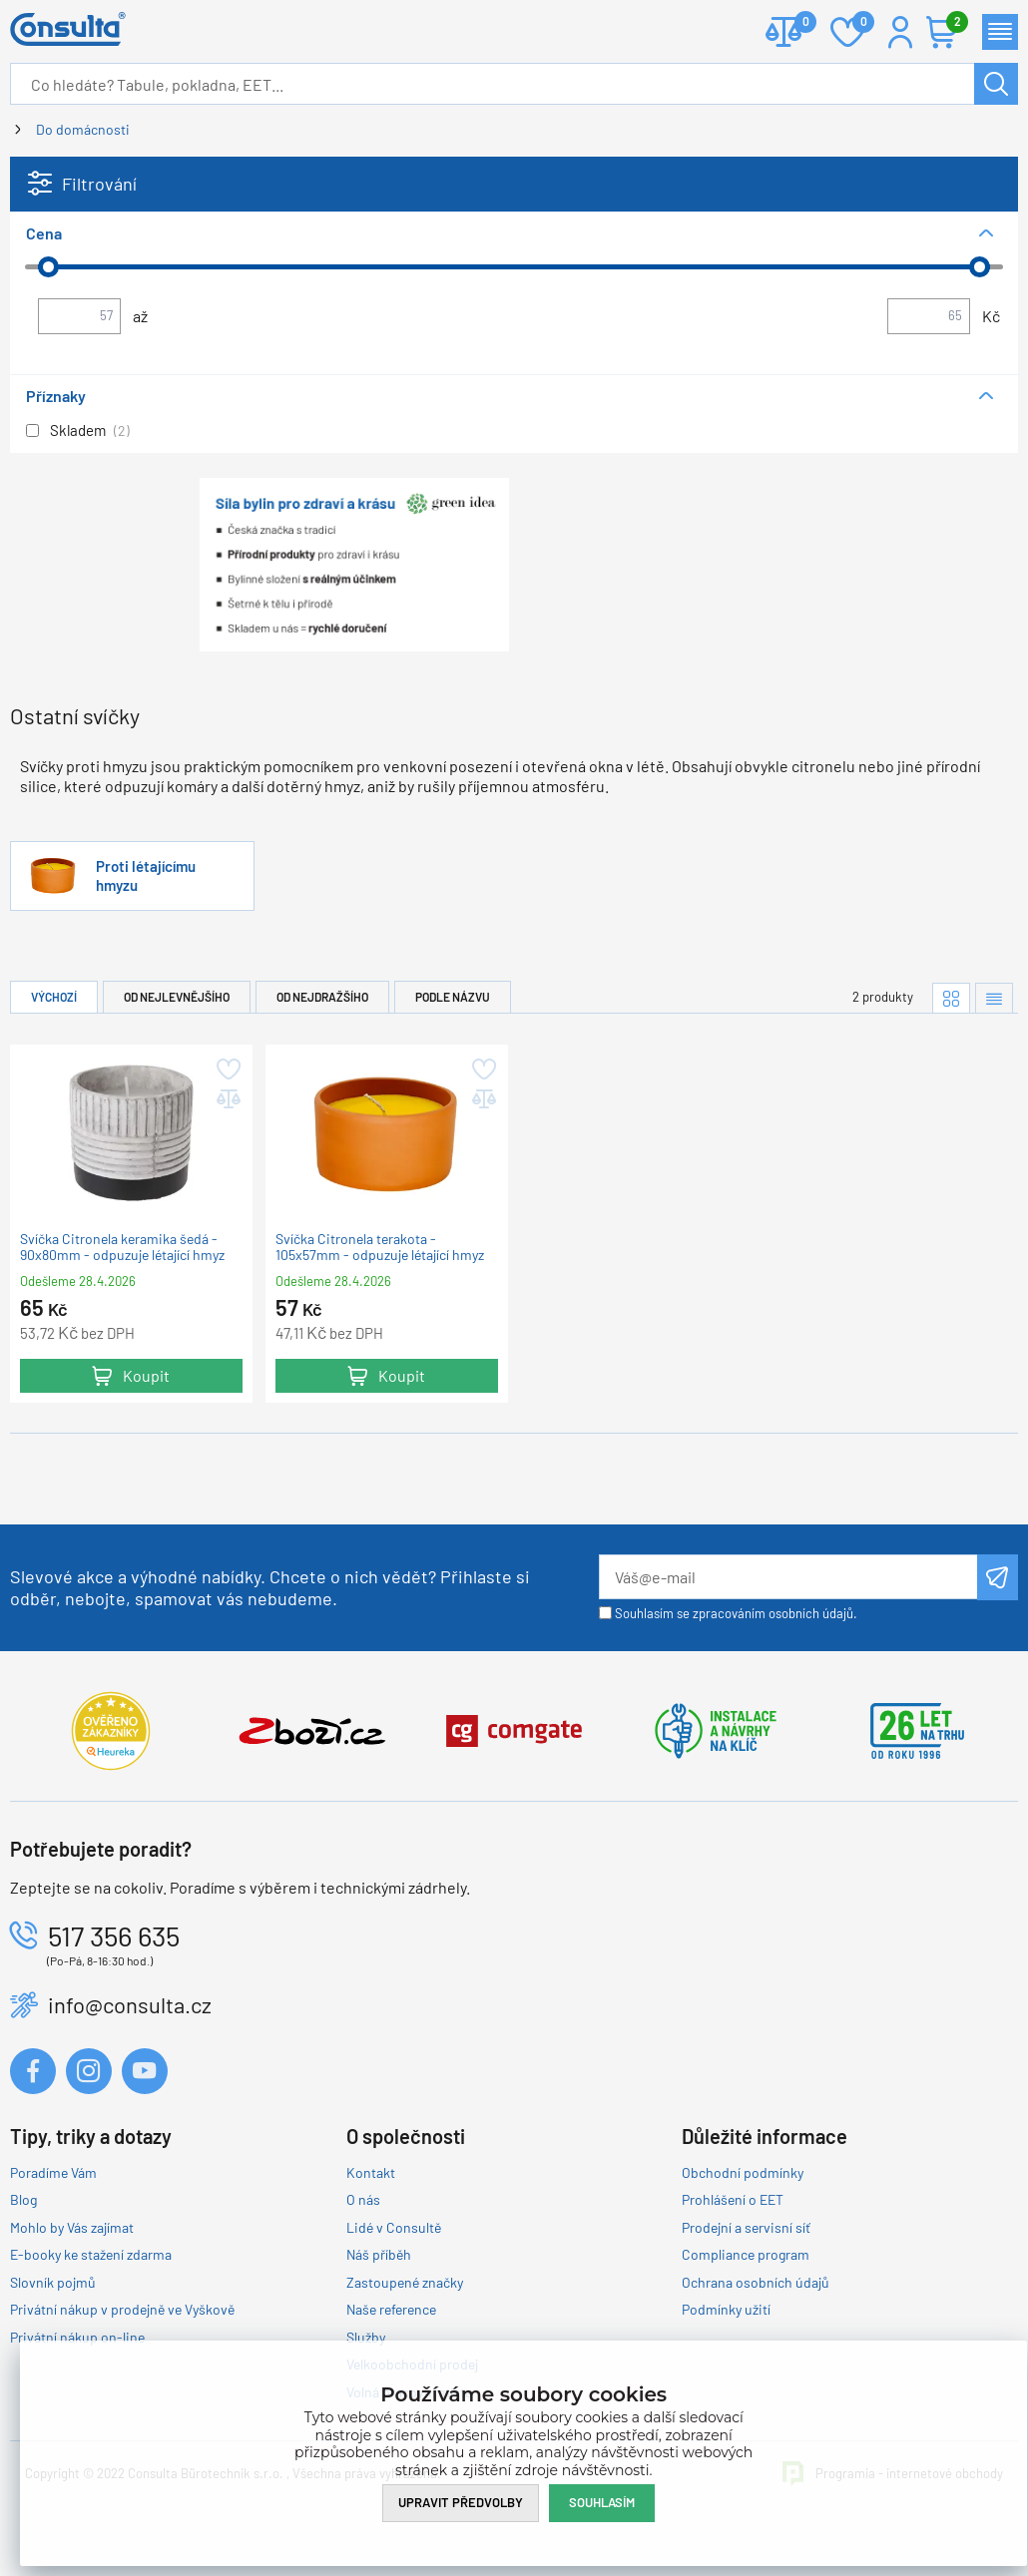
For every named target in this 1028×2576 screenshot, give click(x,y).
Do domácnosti (83, 129)
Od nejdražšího (322, 997)
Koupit (146, 1375)
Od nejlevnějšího (177, 997)
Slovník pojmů (53, 2282)
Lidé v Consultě (393, 2227)
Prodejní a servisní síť (746, 2227)
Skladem (78, 430)
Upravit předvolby (460, 2502)
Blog (23, 2199)
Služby (365, 2337)
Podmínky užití (726, 2309)
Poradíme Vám (53, 2172)
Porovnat (797, 23)
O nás (363, 2199)
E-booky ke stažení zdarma (91, 2254)
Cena (44, 232)
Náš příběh (378, 2254)
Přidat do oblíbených (227, 1069)
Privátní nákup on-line (77, 2337)
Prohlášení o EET (732, 2199)
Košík (952, 23)
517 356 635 (114, 1935)
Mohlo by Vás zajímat (72, 2227)
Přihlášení (900, 32)
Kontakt (370, 2172)
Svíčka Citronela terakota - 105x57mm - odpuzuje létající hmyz (379, 1246)
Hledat (996, 84)
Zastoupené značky (404, 2282)
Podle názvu (452, 997)
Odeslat (997, 1577)
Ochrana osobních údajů (755, 2282)
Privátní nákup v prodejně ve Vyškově (122, 2309)
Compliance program (745, 2254)
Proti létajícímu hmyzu (146, 875)
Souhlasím (602, 2502)
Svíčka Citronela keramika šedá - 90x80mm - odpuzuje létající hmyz (122, 1246)
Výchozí (54, 997)
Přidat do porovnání (227, 1099)
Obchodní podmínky (742, 2172)
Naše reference (391, 2309)
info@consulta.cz (130, 2004)
